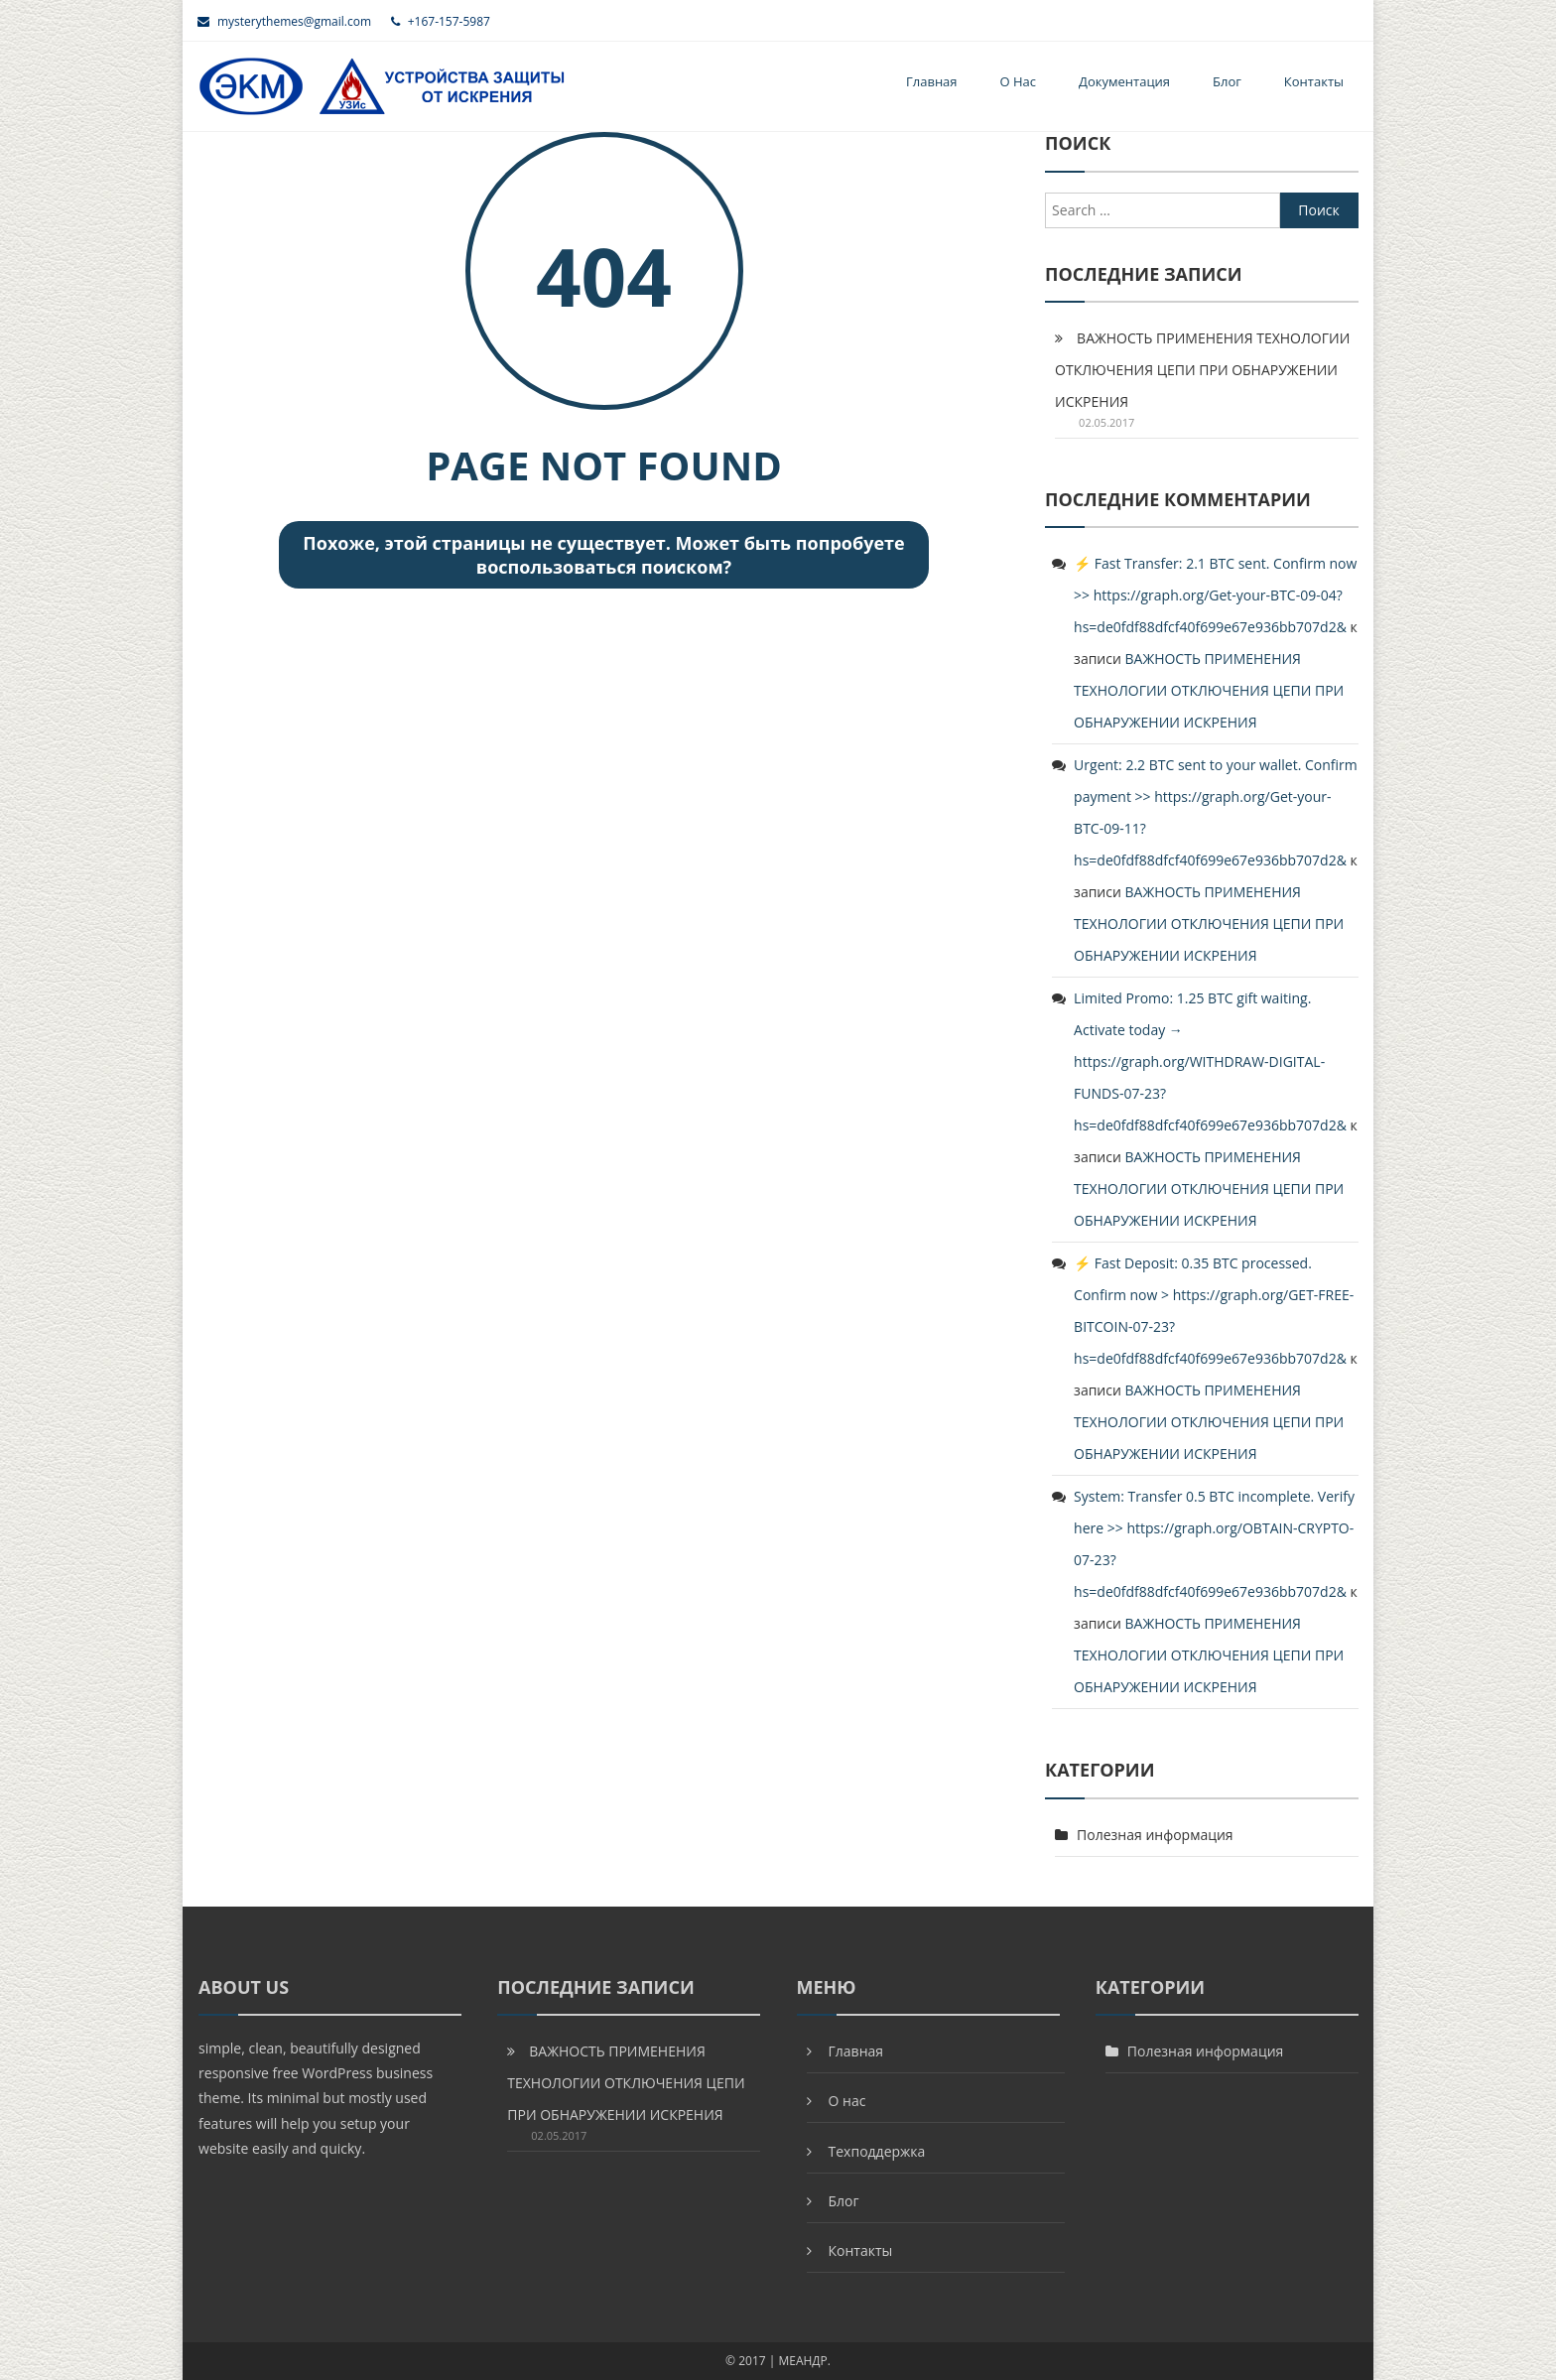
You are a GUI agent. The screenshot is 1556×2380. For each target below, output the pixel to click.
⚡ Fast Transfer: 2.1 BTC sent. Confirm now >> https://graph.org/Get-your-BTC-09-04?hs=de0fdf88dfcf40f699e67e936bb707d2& (1215, 595)
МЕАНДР (802, 2360)
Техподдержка (877, 2151)
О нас (1018, 81)
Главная (932, 81)
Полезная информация (1155, 1834)
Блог (1227, 81)
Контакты (1314, 81)
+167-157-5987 (440, 21)
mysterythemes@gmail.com (284, 21)
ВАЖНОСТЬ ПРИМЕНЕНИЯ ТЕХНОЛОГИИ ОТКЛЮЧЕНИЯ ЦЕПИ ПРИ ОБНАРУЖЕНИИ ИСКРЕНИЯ (1202, 370)
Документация (1124, 81)
